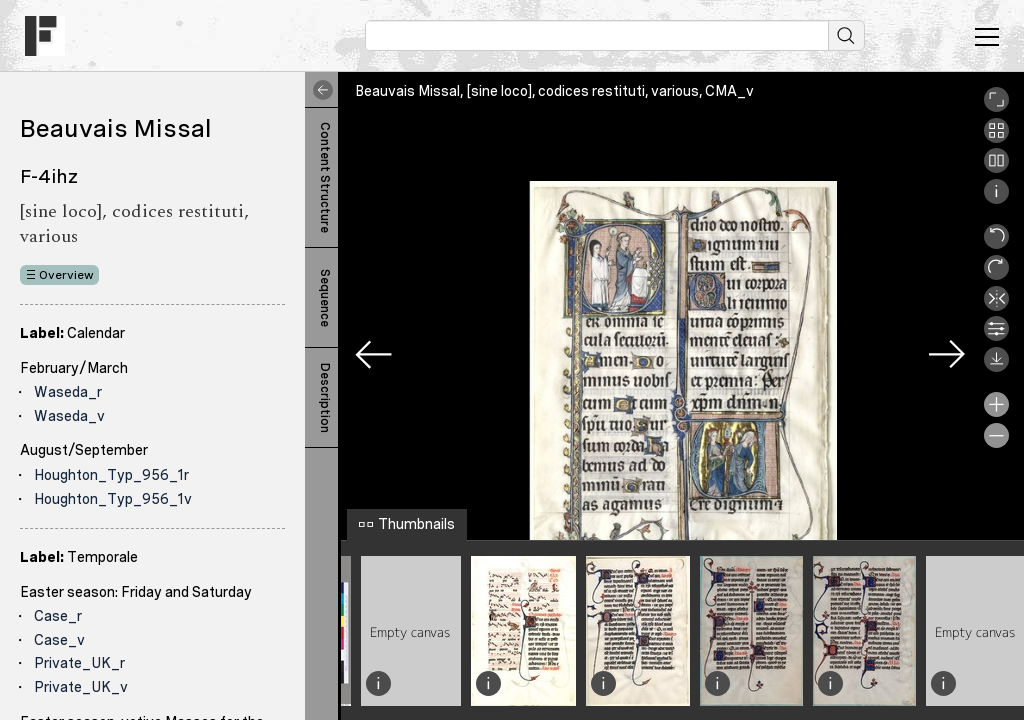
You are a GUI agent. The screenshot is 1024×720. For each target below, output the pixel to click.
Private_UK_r (79, 663)
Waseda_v (69, 416)
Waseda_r (68, 392)
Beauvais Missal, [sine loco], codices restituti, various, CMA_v (554, 91)
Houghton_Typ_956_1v (113, 499)
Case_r (58, 616)
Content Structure (325, 177)
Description (325, 398)
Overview (66, 275)
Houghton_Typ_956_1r (111, 475)
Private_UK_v (81, 687)
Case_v (59, 640)
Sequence (325, 298)
